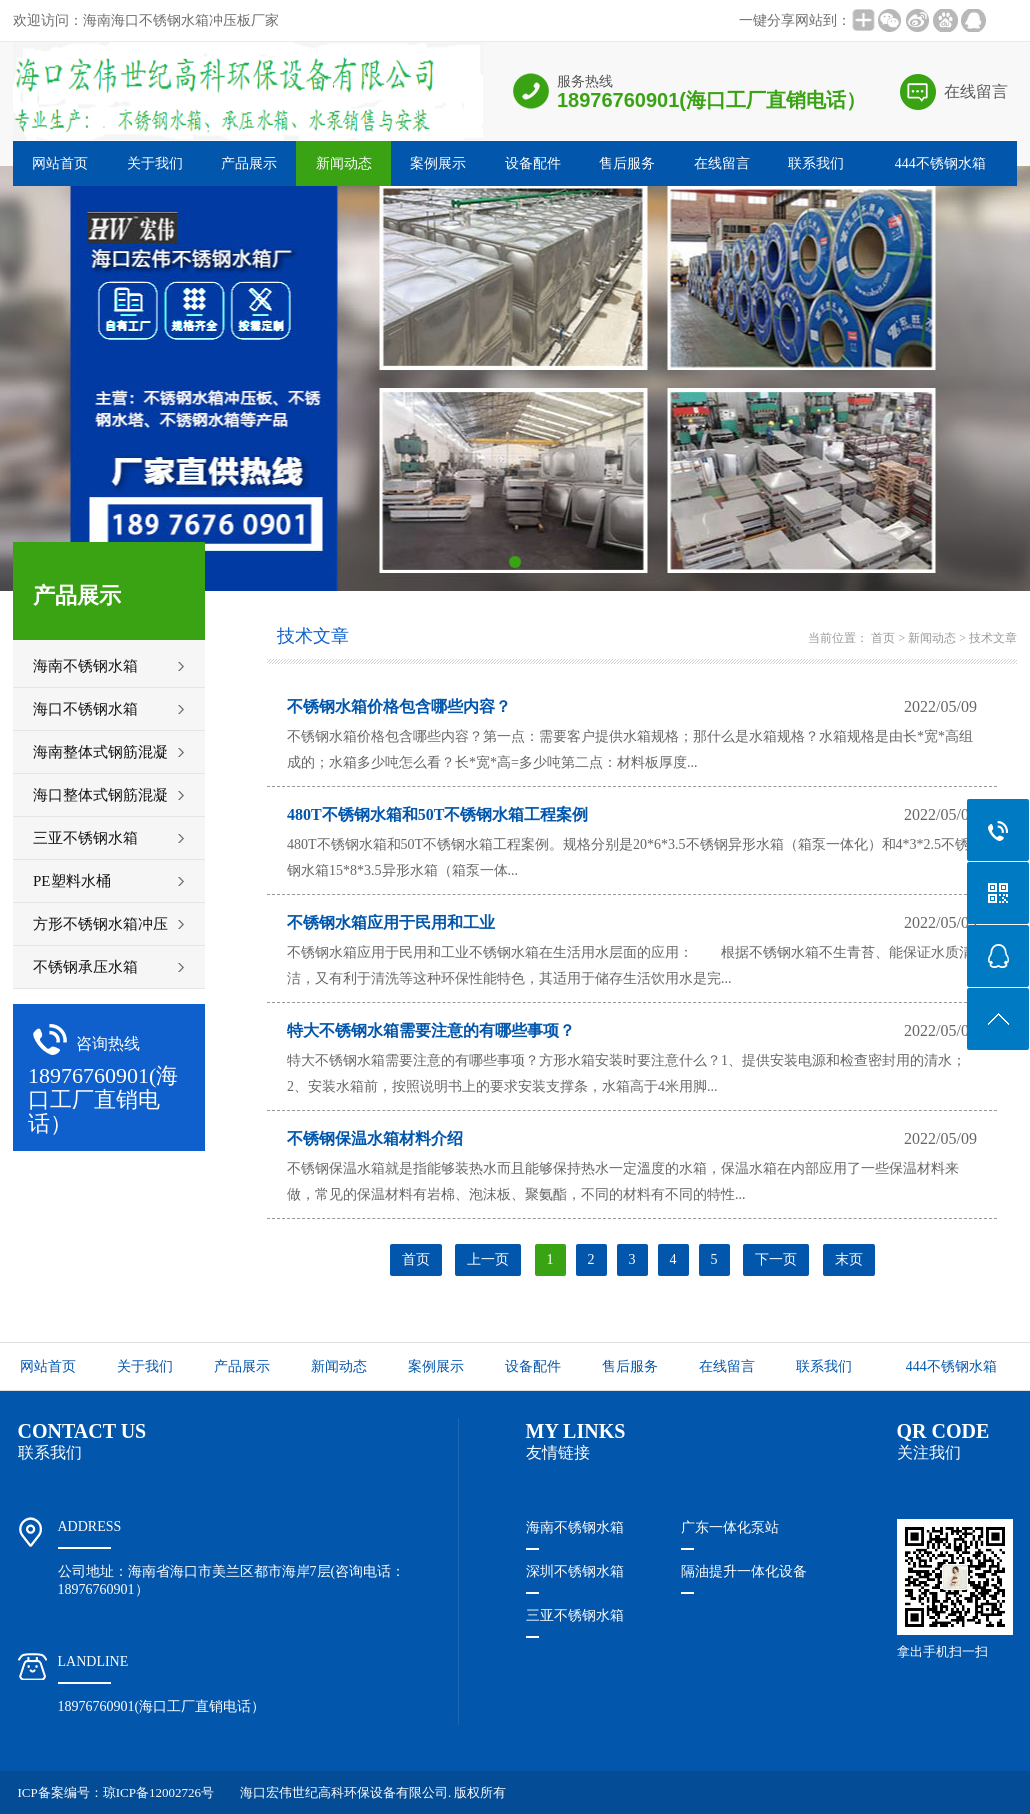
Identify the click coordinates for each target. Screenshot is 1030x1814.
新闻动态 (344, 163)
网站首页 (60, 163)
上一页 (488, 1259)
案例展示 (438, 163)
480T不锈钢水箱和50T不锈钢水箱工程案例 (437, 814)
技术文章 (993, 638)
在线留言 (976, 91)
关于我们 (155, 163)
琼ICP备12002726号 (158, 1792)
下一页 (776, 1259)
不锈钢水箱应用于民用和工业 (391, 922)
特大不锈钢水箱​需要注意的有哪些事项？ (431, 1030)
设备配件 (533, 163)
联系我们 (816, 163)
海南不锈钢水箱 (575, 1527)
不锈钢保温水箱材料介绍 (375, 1138)
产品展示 (249, 163)
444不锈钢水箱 (940, 163)
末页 (849, 1259)
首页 (883, 638)
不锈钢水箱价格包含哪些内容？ (399, 706)
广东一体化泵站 (730, 1527)
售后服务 (627, 163)
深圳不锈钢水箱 (575, 1571)
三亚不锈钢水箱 (575, 1615)
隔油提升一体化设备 (744, 1571)
